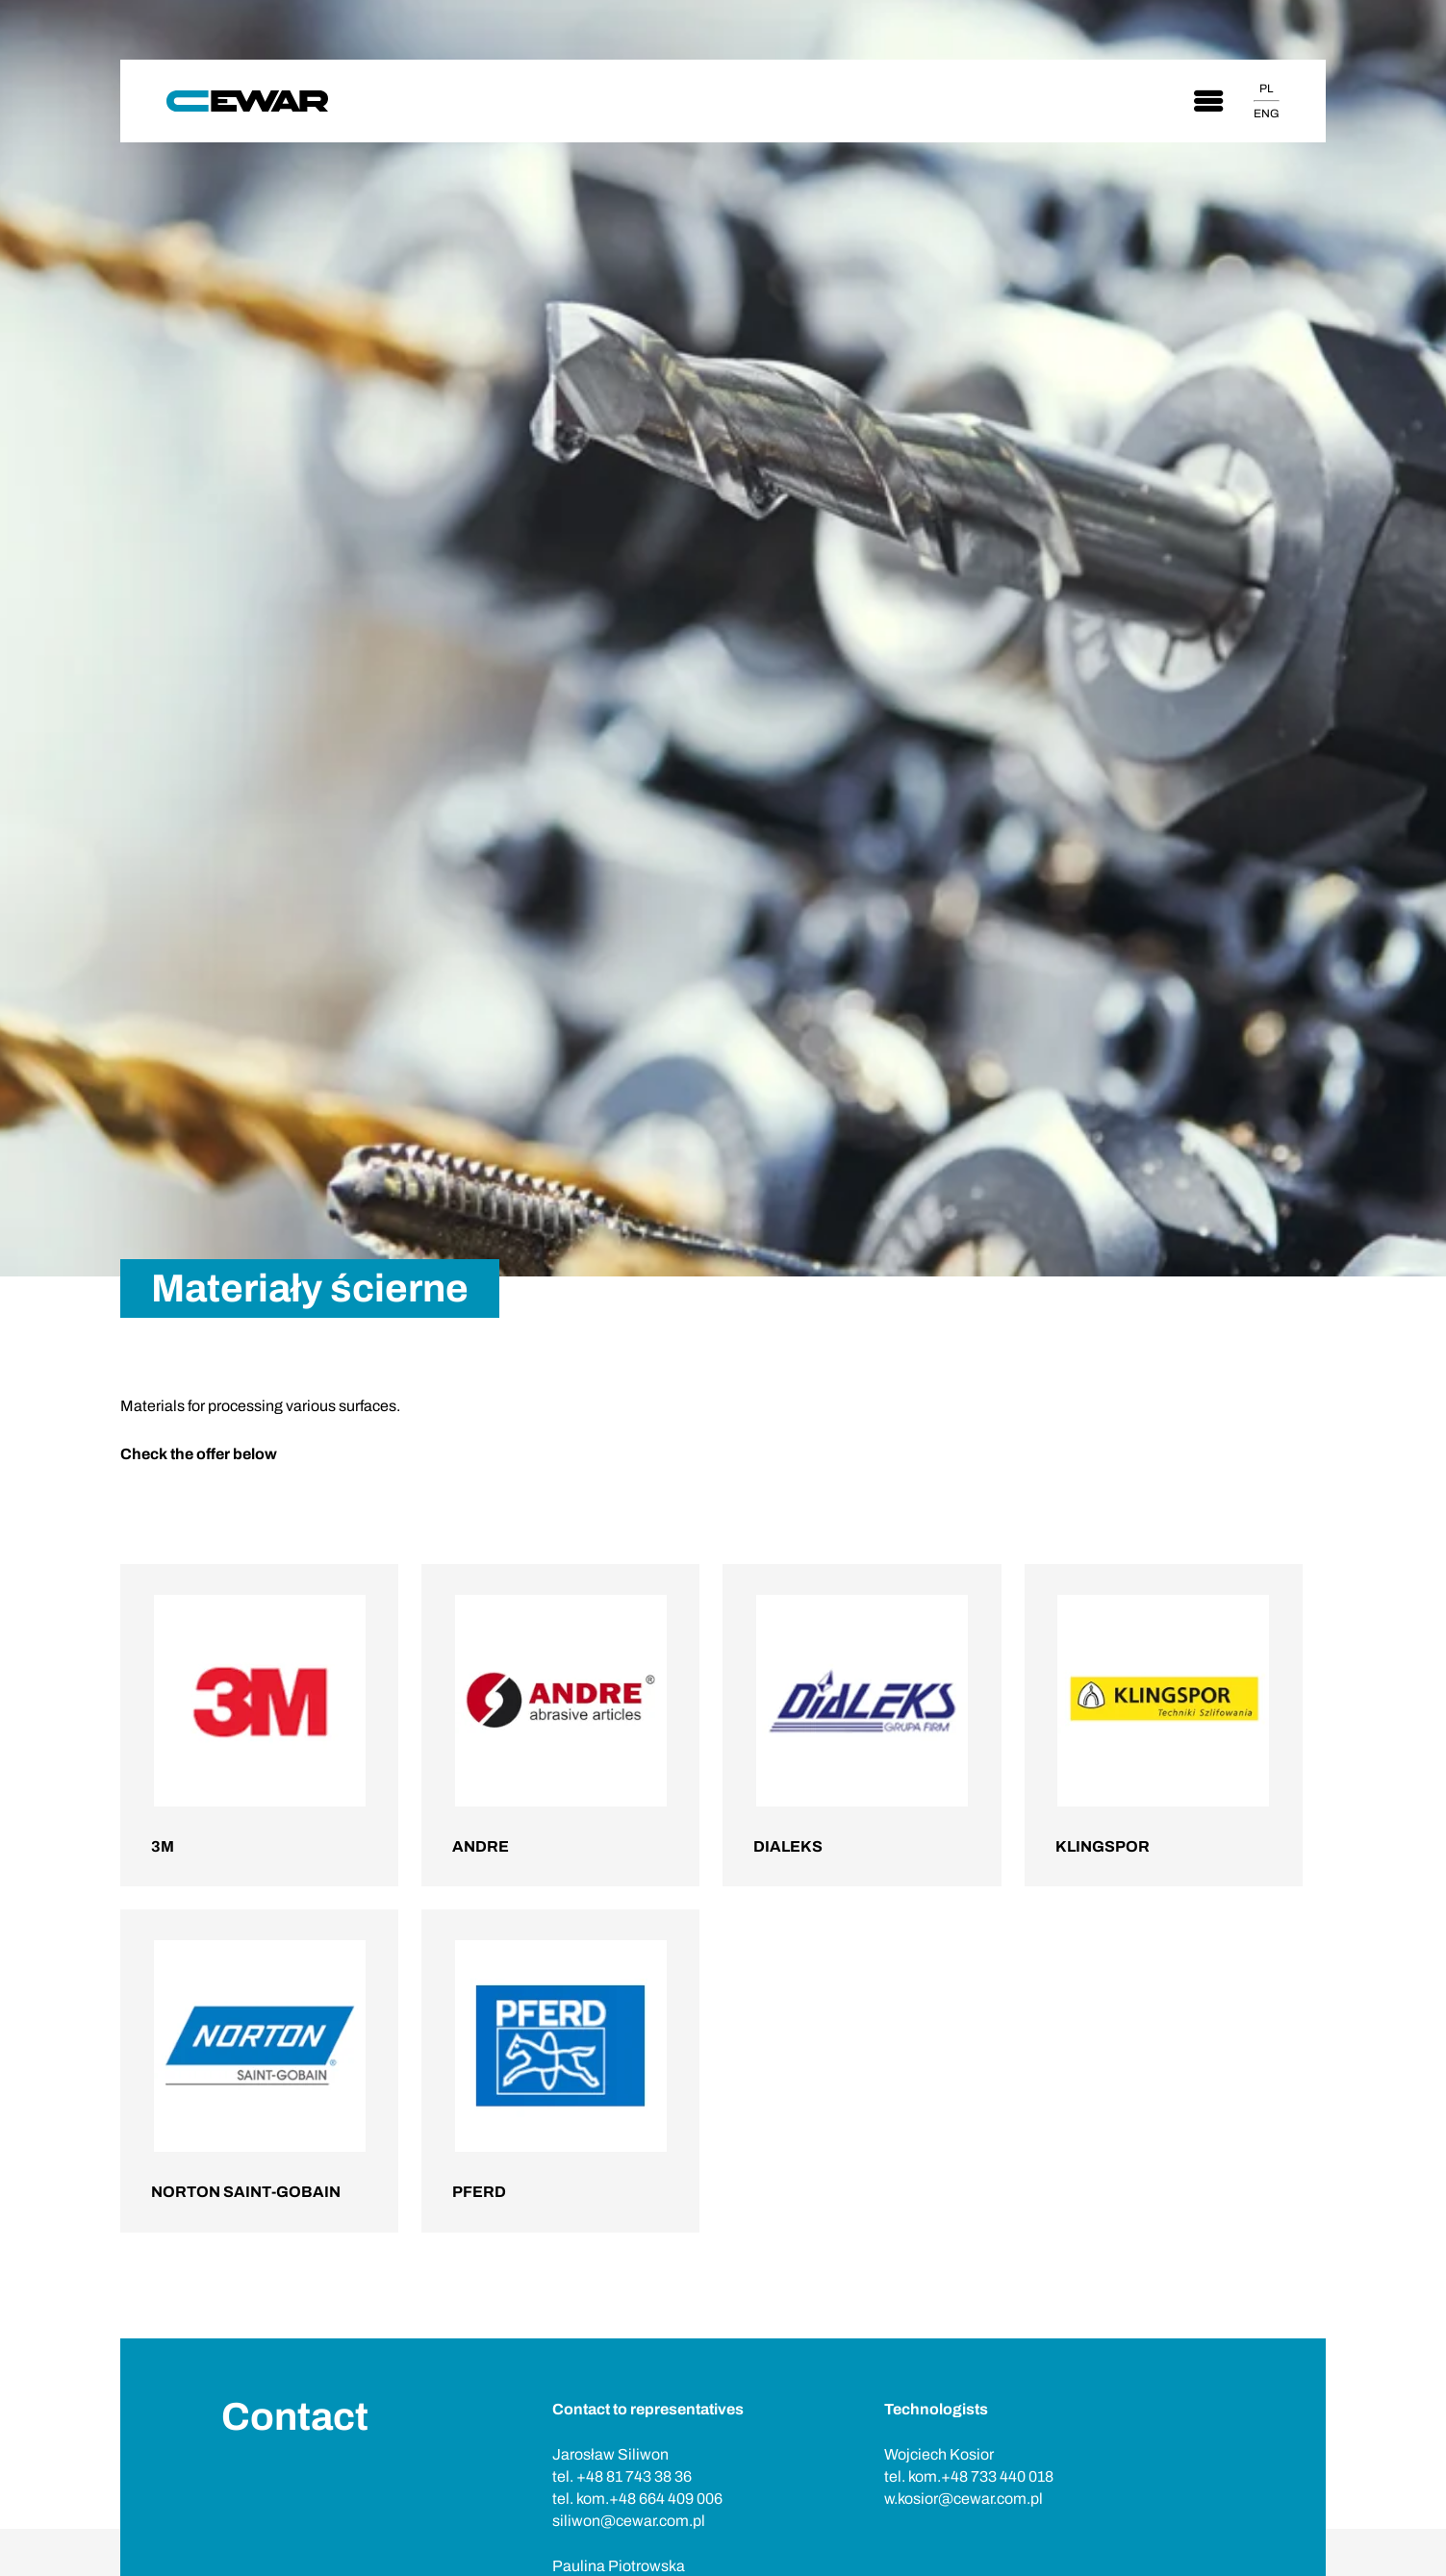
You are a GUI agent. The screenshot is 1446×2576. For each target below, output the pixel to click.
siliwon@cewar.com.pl (628, 2521)
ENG (1267, 113)
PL (1266, 88)
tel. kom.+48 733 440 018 (968, 2476)
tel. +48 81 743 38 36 (622, 2476)
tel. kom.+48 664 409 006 (637, 2498)
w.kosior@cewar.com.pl (963, 2498)
